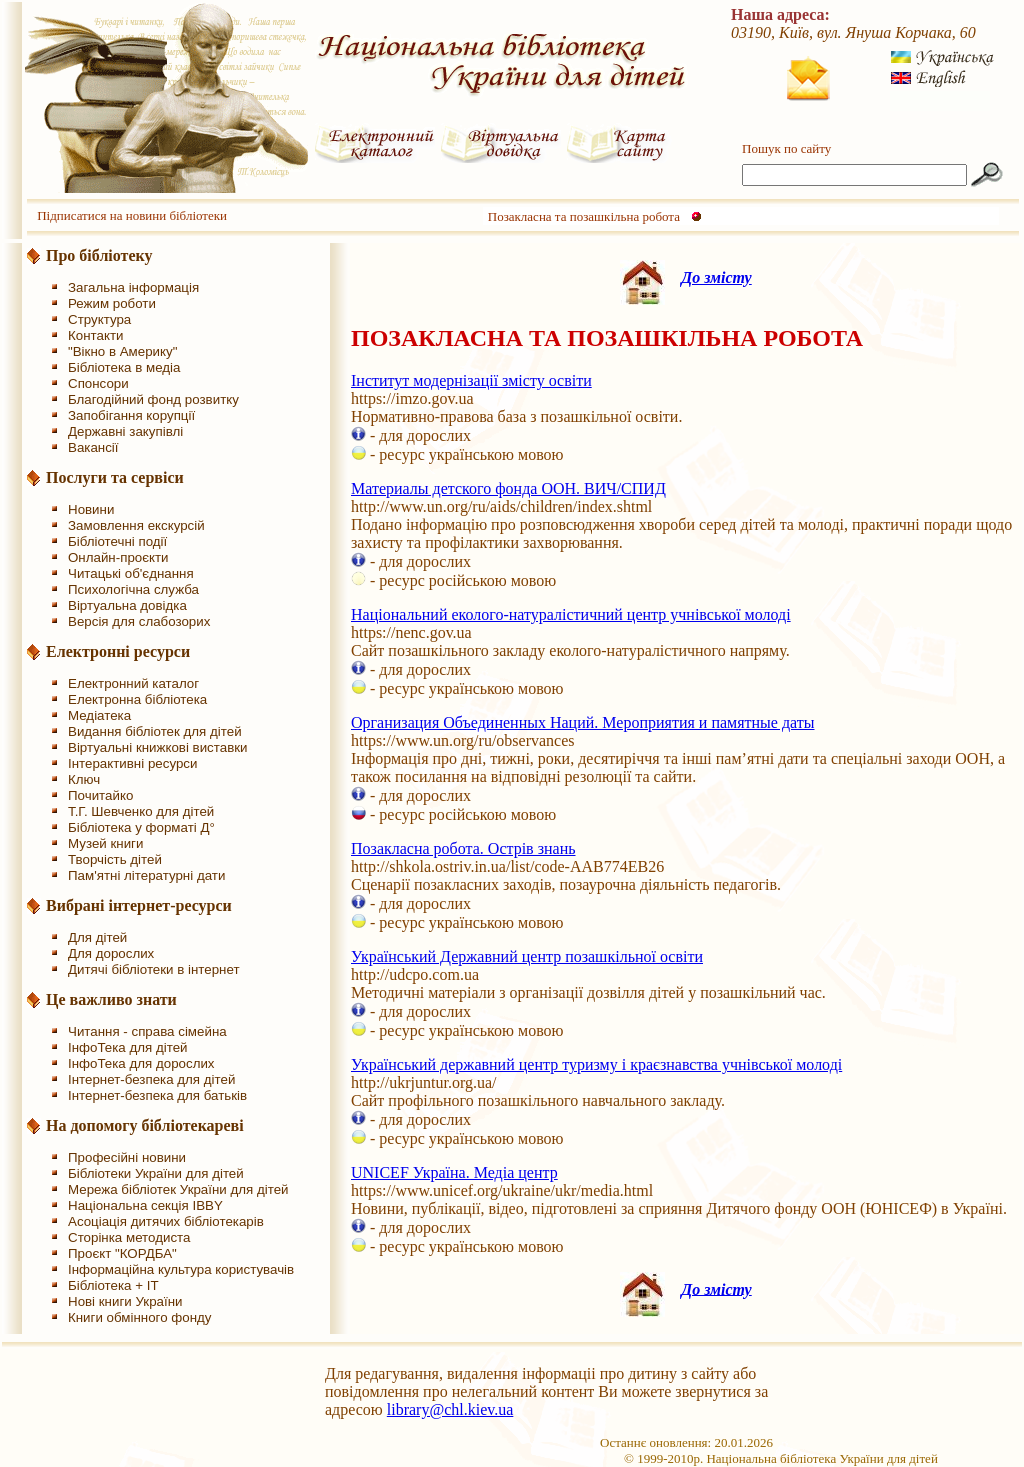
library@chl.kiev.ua (450, 1409)
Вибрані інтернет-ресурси (139, 905)
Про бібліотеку (99, 255)
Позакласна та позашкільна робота (584, 216)
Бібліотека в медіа (124, 367)
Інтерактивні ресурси (132, 763)
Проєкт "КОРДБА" (122, 1253)
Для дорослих (111, 953)
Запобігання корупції (131, 415)
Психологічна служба (133, 589)
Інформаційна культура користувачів (181, 1269)
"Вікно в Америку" (122, 351)
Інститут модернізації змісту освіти (471, 380)
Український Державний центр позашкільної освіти (527, 956)
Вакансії (93, 447)
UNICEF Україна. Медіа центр (454, 1172)
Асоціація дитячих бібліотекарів (166, 1221)
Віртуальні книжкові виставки (158, 747)
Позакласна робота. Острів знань (463, 848)
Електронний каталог (133, 683)
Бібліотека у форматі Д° (141, 827)
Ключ (84, 779)
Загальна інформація (133, 287)
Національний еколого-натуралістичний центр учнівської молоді (571, 614)
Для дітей (97, 937)
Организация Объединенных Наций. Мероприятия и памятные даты (583, 722)
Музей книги (105, 843)
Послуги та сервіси (115, 477)
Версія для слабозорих (139, 621)
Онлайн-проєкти (118, 557)
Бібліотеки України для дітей (156, 1173)
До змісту (716, 277)
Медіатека (99, 715)
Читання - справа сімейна (147, 1031)
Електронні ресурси (118, 651)
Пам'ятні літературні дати (146, 875)
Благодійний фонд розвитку (153, 399)
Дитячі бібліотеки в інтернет (154, 969)
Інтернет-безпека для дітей (151, 1079)
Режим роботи (112, 303)
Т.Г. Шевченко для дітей (141, 811)
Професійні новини (127, 1157)
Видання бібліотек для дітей (155, 731)
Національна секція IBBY (145, 1205)
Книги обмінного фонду (139, 1317)
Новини (91, 509)
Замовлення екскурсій (136, 525)
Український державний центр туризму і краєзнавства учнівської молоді (596, 1064)
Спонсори (98, 383)
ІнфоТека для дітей (128, 1047)
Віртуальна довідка (127, 605)
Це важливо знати (111, 999)
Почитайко (100, 795)
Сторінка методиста (129, 1237)
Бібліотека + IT (113, 1285)
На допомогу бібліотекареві (145, 1125)
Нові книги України (125, 1301)
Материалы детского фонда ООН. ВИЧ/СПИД (508, 488)
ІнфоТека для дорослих (141, 1063)
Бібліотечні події (117, 541)
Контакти (95, 335)
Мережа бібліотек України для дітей (178, 1189)
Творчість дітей (115, 859)
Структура (99, 319)
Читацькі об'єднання (131, 573)
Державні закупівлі (125, 431)
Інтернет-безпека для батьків (157, 1095)
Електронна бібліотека (137, 699)
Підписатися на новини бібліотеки (132, 215)
